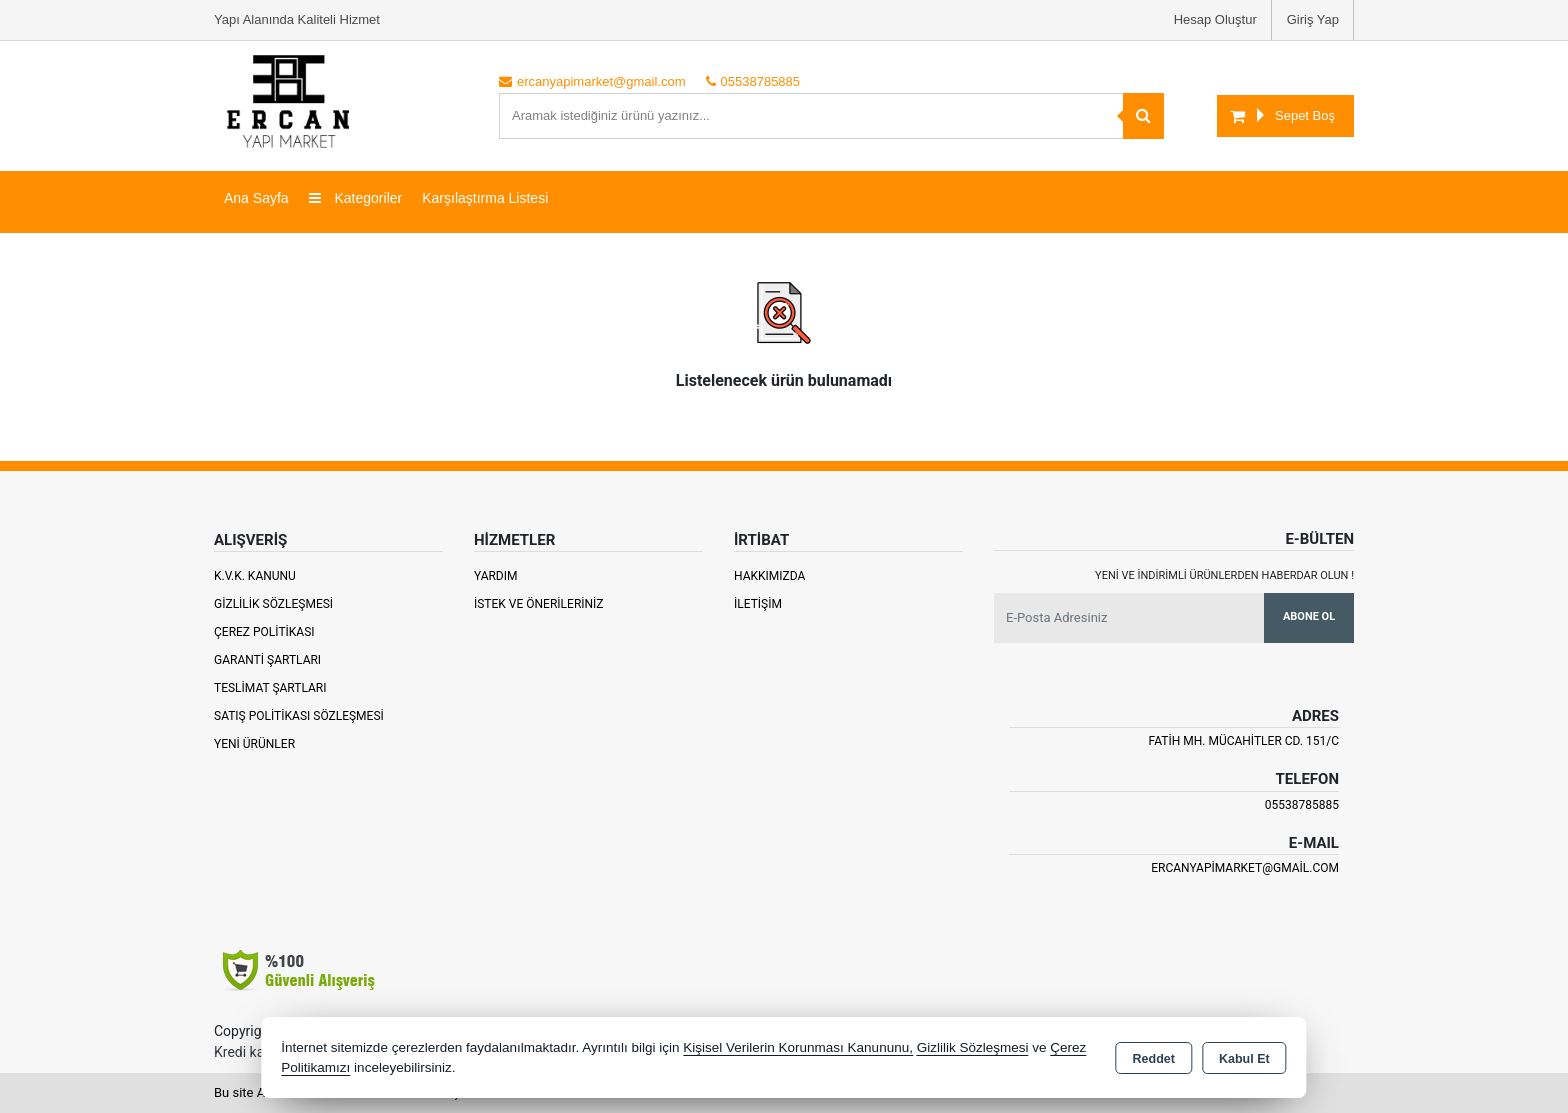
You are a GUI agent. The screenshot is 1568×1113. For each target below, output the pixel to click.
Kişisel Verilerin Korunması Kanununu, (798, 1047)
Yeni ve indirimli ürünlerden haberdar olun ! (1224, 575)
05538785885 (1302, 805)
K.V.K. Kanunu (255, 576)
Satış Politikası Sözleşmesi (299, 716)
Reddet (1154, 1059)
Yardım (496, 576)
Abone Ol (1309, 616)
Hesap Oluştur (1215, 19)
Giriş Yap (1313, 19)
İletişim (758, 604)
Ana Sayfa (256, 198)
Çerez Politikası (264, 632)
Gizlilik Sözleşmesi (273, 604)
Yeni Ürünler (254, 744)
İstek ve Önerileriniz (539, 604)
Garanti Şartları (267, 660)
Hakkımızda (769, 576)
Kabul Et (1244, 1059)
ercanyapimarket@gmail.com (1245, 868)
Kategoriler (356, 198)
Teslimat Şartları (270, 688)
